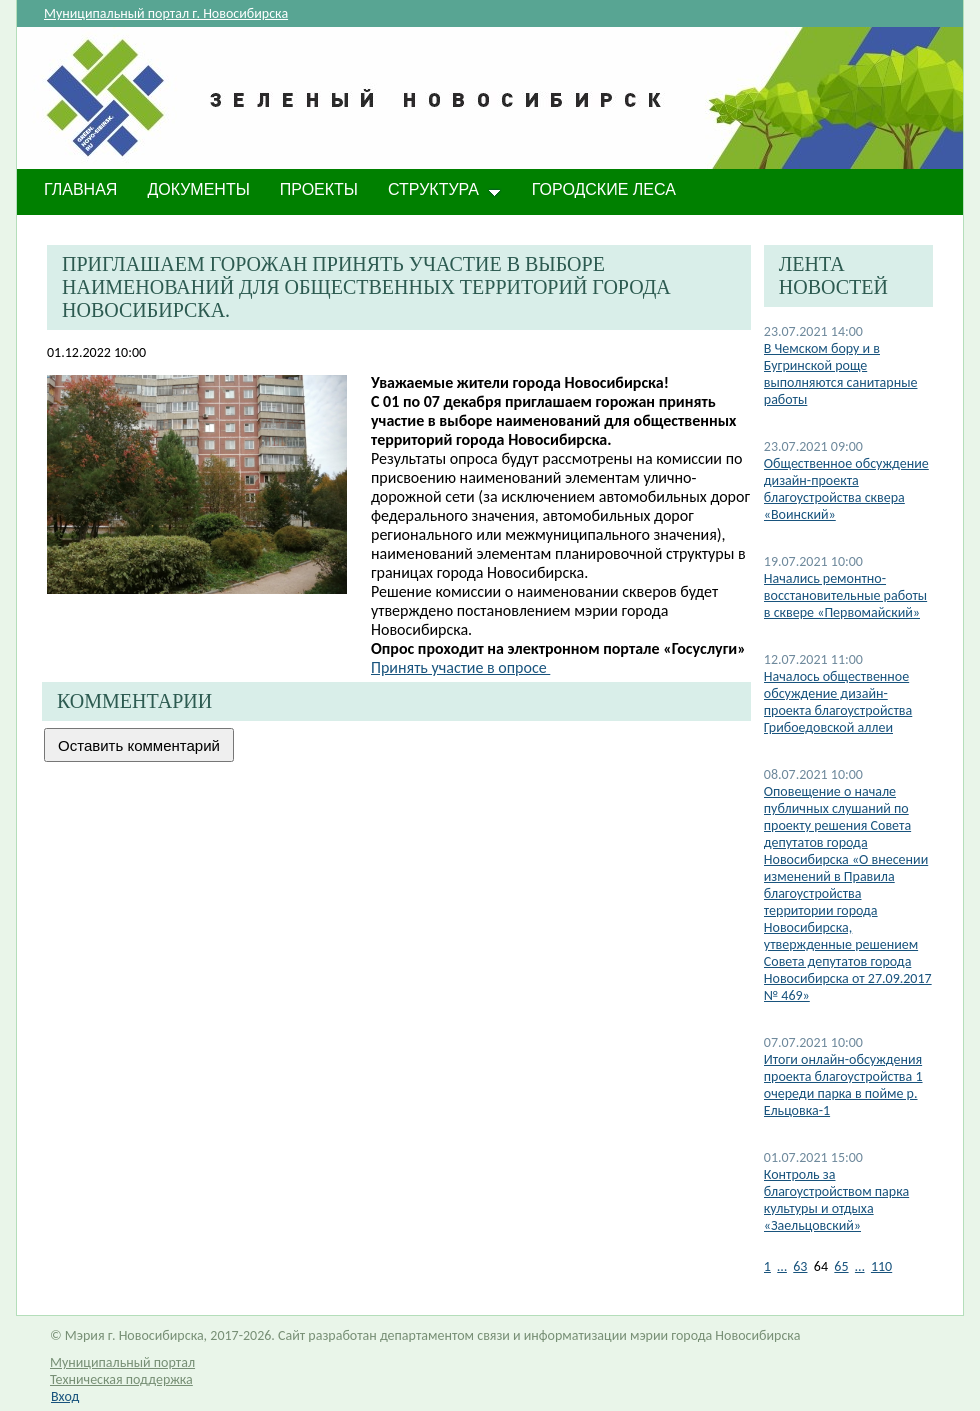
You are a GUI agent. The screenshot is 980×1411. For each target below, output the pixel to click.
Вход (65, 1396)
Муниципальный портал (122, 1362)
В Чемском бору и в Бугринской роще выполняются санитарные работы (841, 374)
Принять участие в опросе (460, 667)
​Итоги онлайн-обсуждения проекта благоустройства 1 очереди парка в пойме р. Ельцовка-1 (843, 1085)
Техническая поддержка (121, 1379)
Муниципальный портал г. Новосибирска (166, 13)
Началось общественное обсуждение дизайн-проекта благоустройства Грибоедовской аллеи (838, 702)
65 (841, 1266)
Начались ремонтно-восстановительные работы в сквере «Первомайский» (845, 595)
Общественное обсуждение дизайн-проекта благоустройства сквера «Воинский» (846, 489)
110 (881, 1266)
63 (800, 1266)
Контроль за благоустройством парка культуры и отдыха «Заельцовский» (836, 1200)
